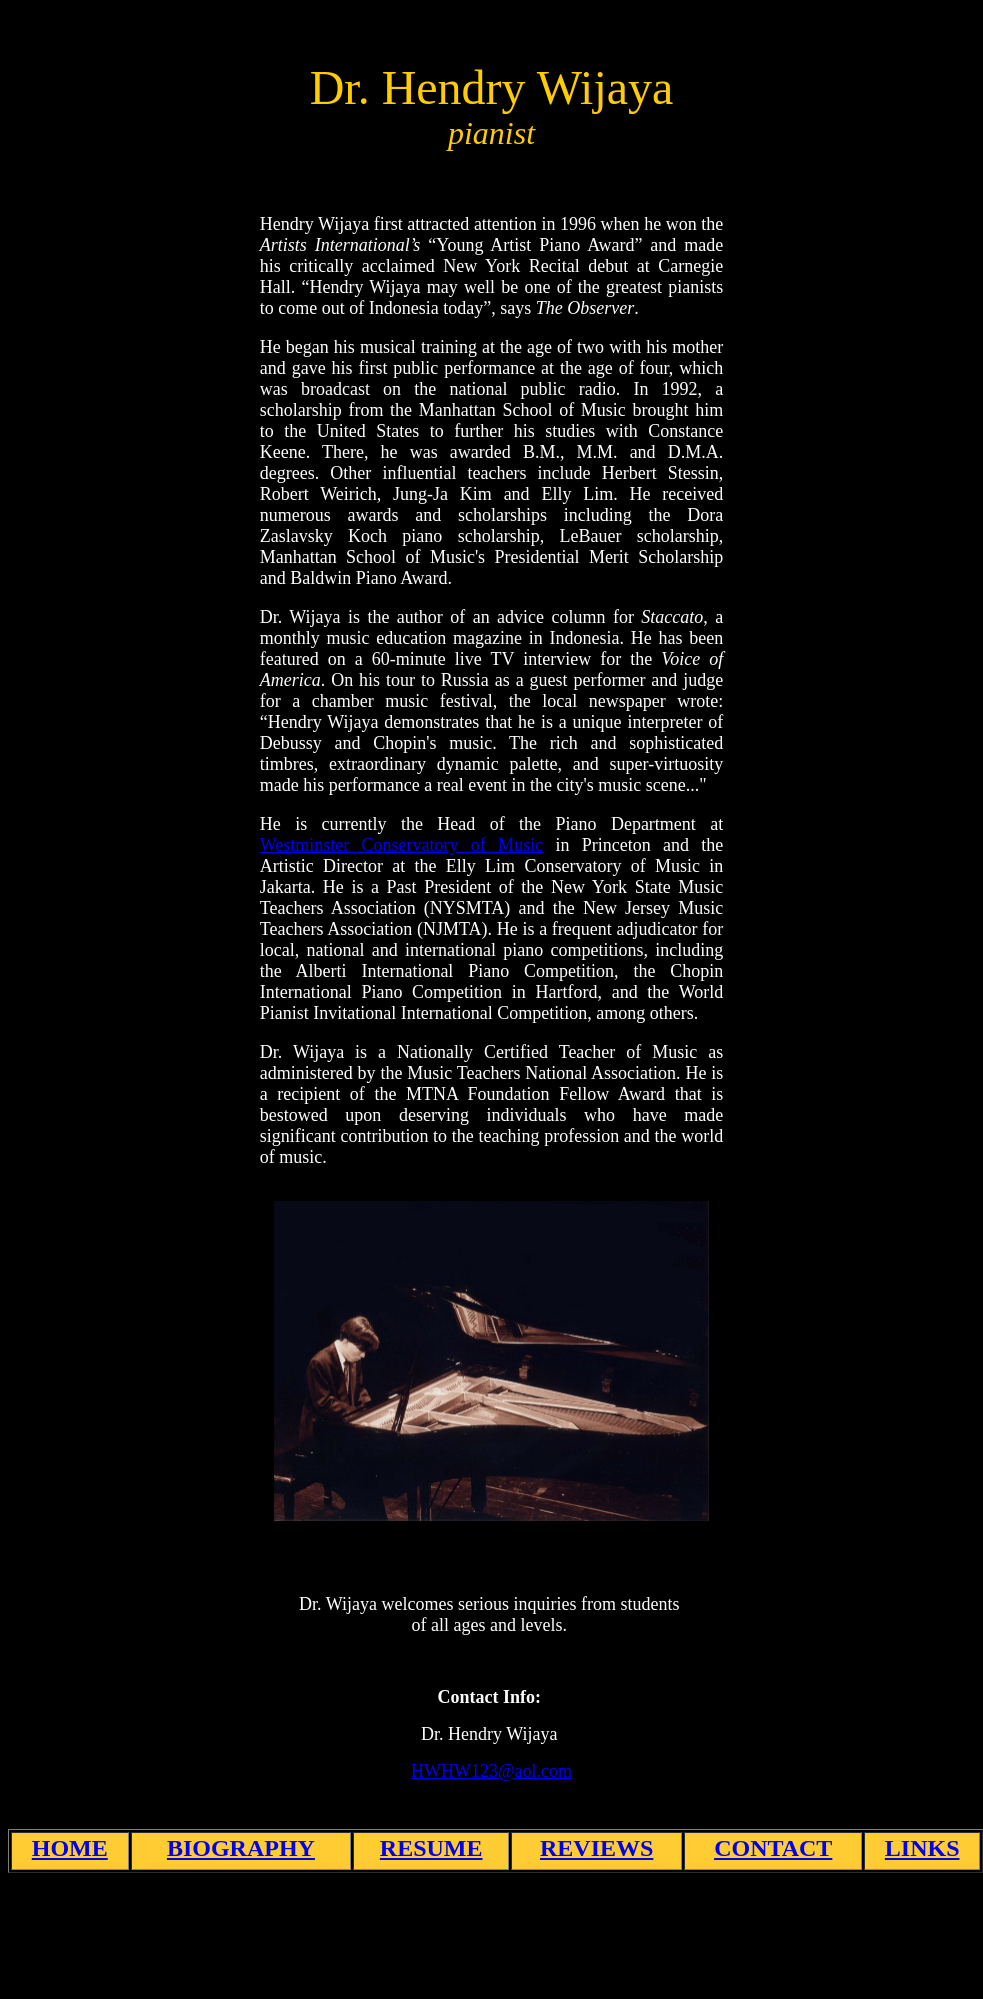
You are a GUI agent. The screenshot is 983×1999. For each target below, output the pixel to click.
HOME (70, 1848)
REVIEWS (596, 1848)
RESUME (431, 1848)
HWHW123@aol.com (491, 1771)
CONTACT (773, 1848)
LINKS (922, 1848)
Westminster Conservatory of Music (401, 845)
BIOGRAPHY (241, 1848)
